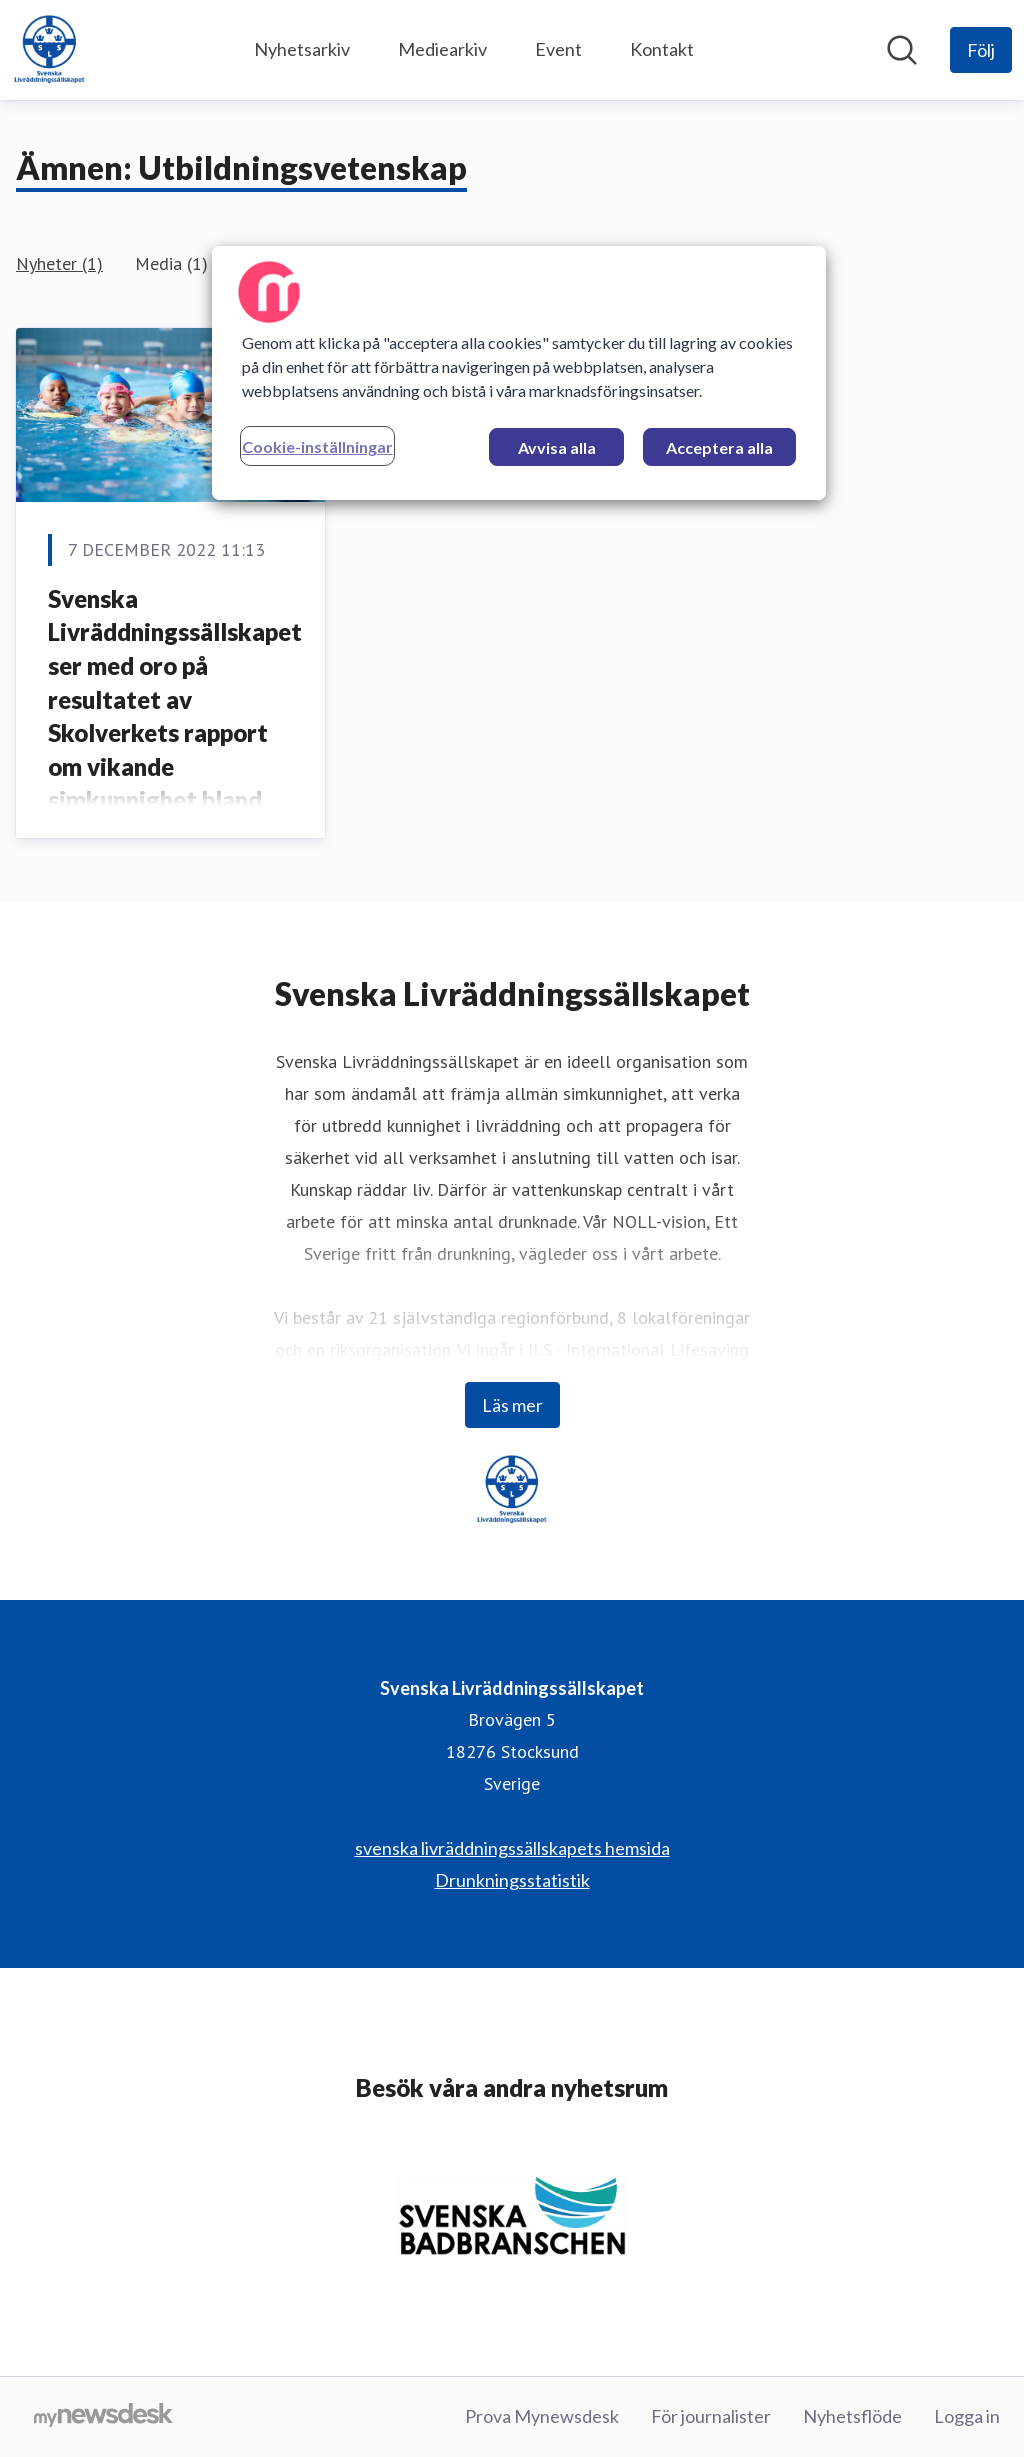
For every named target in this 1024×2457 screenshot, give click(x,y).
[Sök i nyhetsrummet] (902, 50)
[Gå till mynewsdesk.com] (103, 2417)
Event (558, 49)
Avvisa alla (557, 447)
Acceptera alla (719, 447)
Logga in (967, 2416)
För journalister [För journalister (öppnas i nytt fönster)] (711, 2416)
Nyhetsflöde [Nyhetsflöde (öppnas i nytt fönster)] (852, 2416)
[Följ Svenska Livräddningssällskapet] (981, 50)
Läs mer (512, 1405)
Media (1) (171, 263)
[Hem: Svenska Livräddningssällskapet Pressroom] (49, 50)
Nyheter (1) (59, 263)
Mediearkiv (442, 49)
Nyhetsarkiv (302, 49)
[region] (519, 373)
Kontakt (662, 49)
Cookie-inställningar (317, 446)
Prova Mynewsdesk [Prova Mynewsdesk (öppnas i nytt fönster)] (542, 2416)
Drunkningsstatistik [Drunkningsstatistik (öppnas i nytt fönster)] (512, 1880)
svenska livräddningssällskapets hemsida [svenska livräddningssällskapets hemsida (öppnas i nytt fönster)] (512, 1848)
